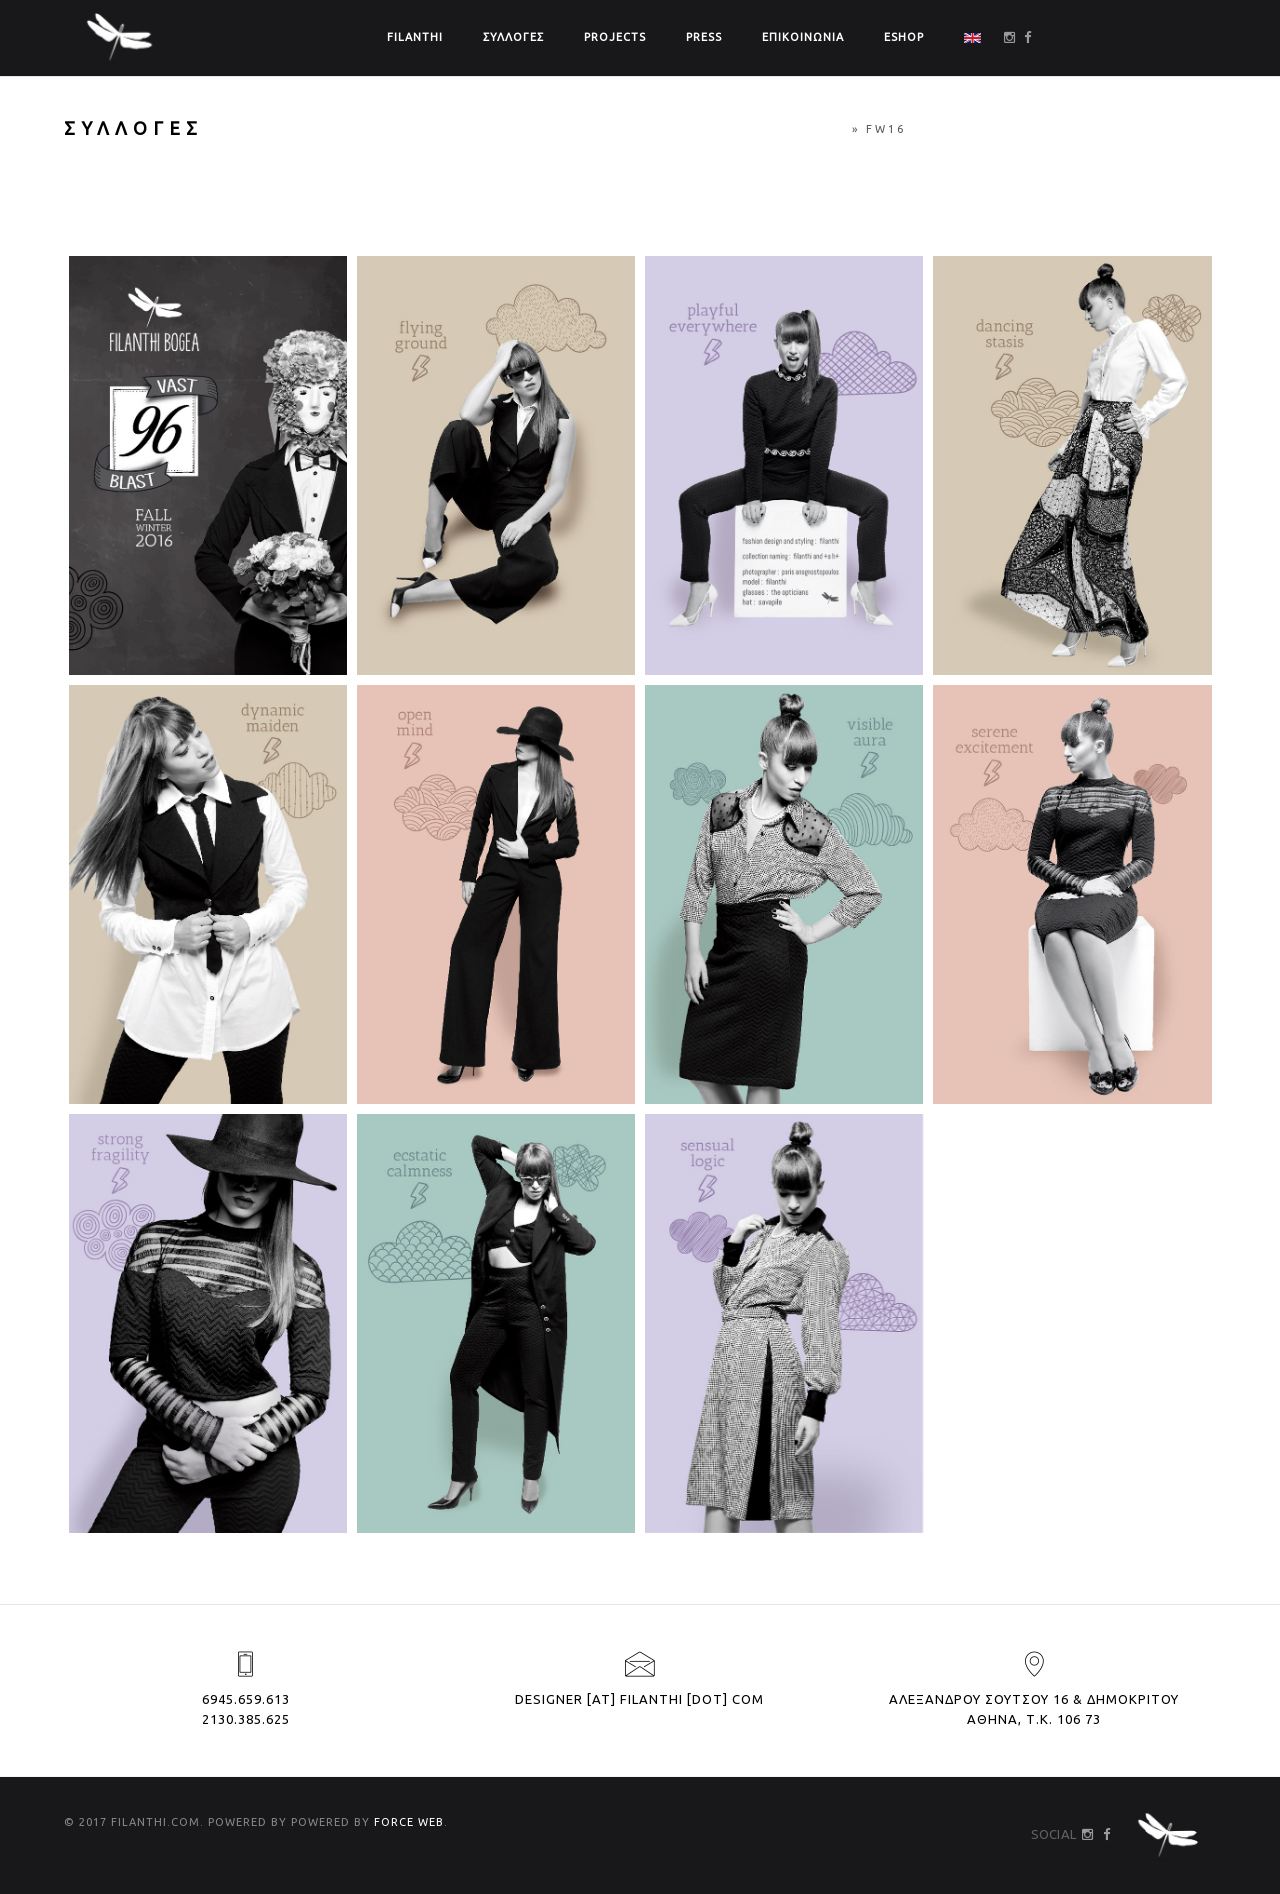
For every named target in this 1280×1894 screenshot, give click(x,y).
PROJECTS (615, 37)
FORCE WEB (409, 1822)
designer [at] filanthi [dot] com (639, 1699)
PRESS (704, 37)
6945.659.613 (246, 1699)
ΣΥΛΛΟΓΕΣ (513, 37)
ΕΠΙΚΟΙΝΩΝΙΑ (803, 37)
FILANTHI (415, 37)
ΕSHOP (904, 37)
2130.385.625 (246, 1719)
